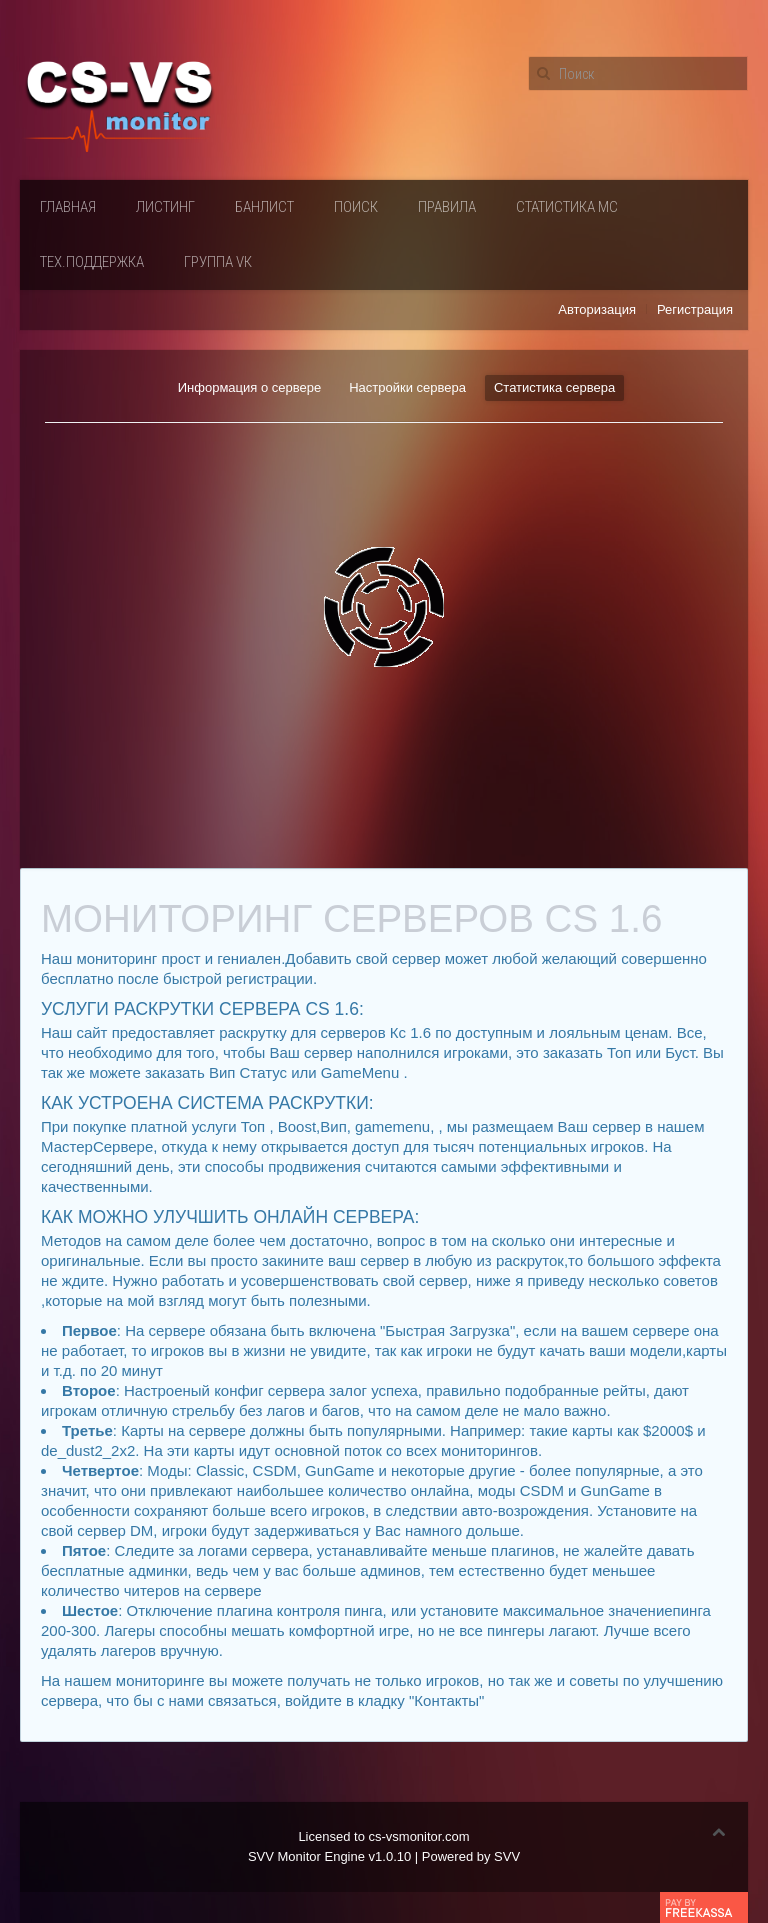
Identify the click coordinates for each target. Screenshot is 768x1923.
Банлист (264, 207)
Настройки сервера (407, 387)
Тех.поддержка (92, 262)
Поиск (356, 207)
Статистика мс (567, 207)
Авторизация (597, 309)
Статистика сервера (554, 387)
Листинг (165, 207)
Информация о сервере (249, 387)
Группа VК (218, 262)
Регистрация (695, 309)
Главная (68, 207)
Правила (447, 207)
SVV (507, 1856)
